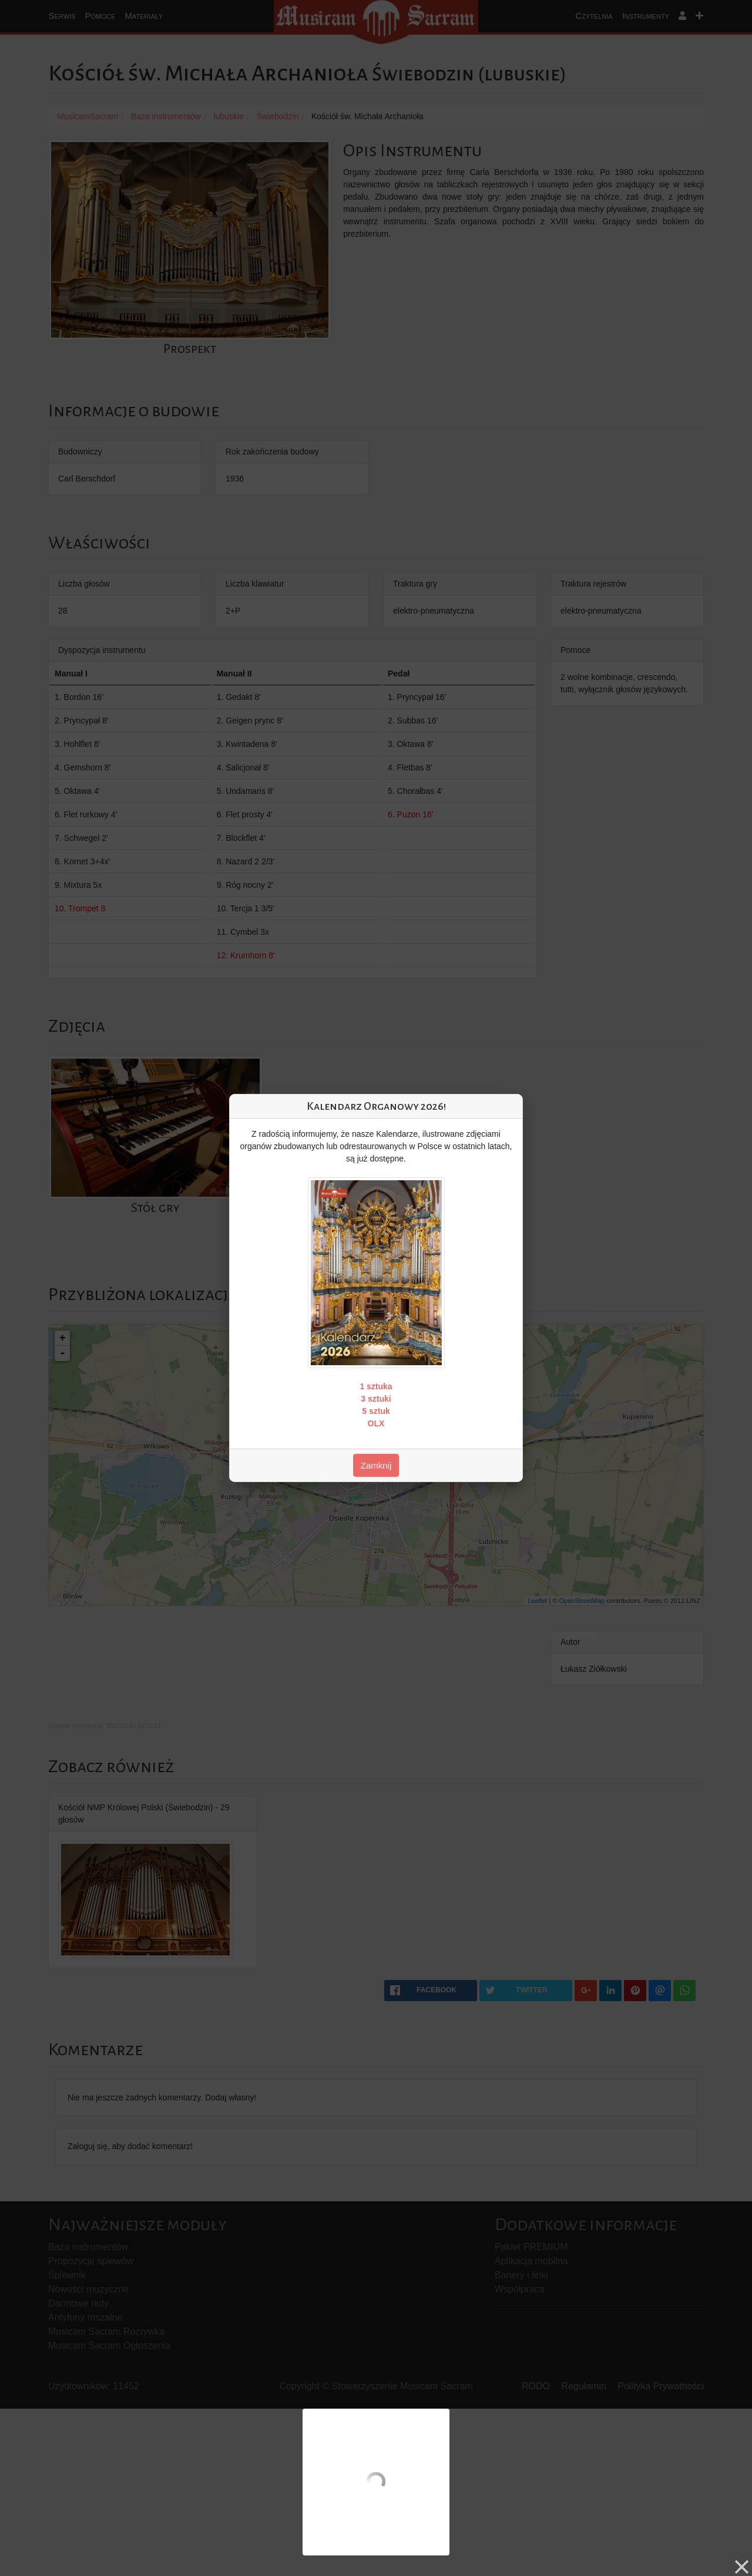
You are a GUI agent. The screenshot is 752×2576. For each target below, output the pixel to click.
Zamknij (376, 1465)
